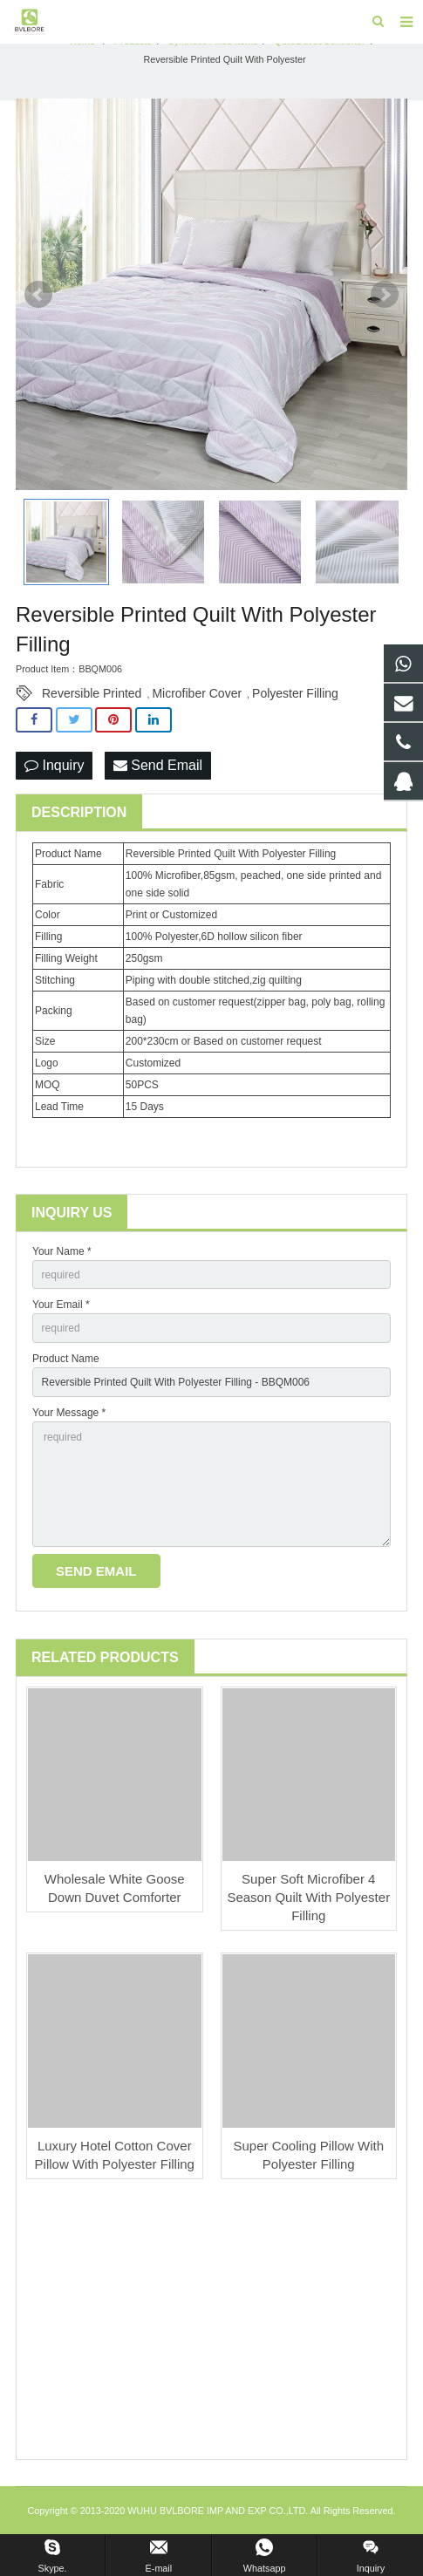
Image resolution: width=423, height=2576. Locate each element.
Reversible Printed (91, 693)
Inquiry (54, 765)
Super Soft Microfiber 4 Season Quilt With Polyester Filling (308, 1897)
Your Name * (62, 1251)
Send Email (157, 765)
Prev (38, 295)
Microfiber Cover (197, 693)
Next (385, 295)
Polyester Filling (295, 693)
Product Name (65, 1359)
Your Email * (61, 1304)
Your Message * (69, 1413)
